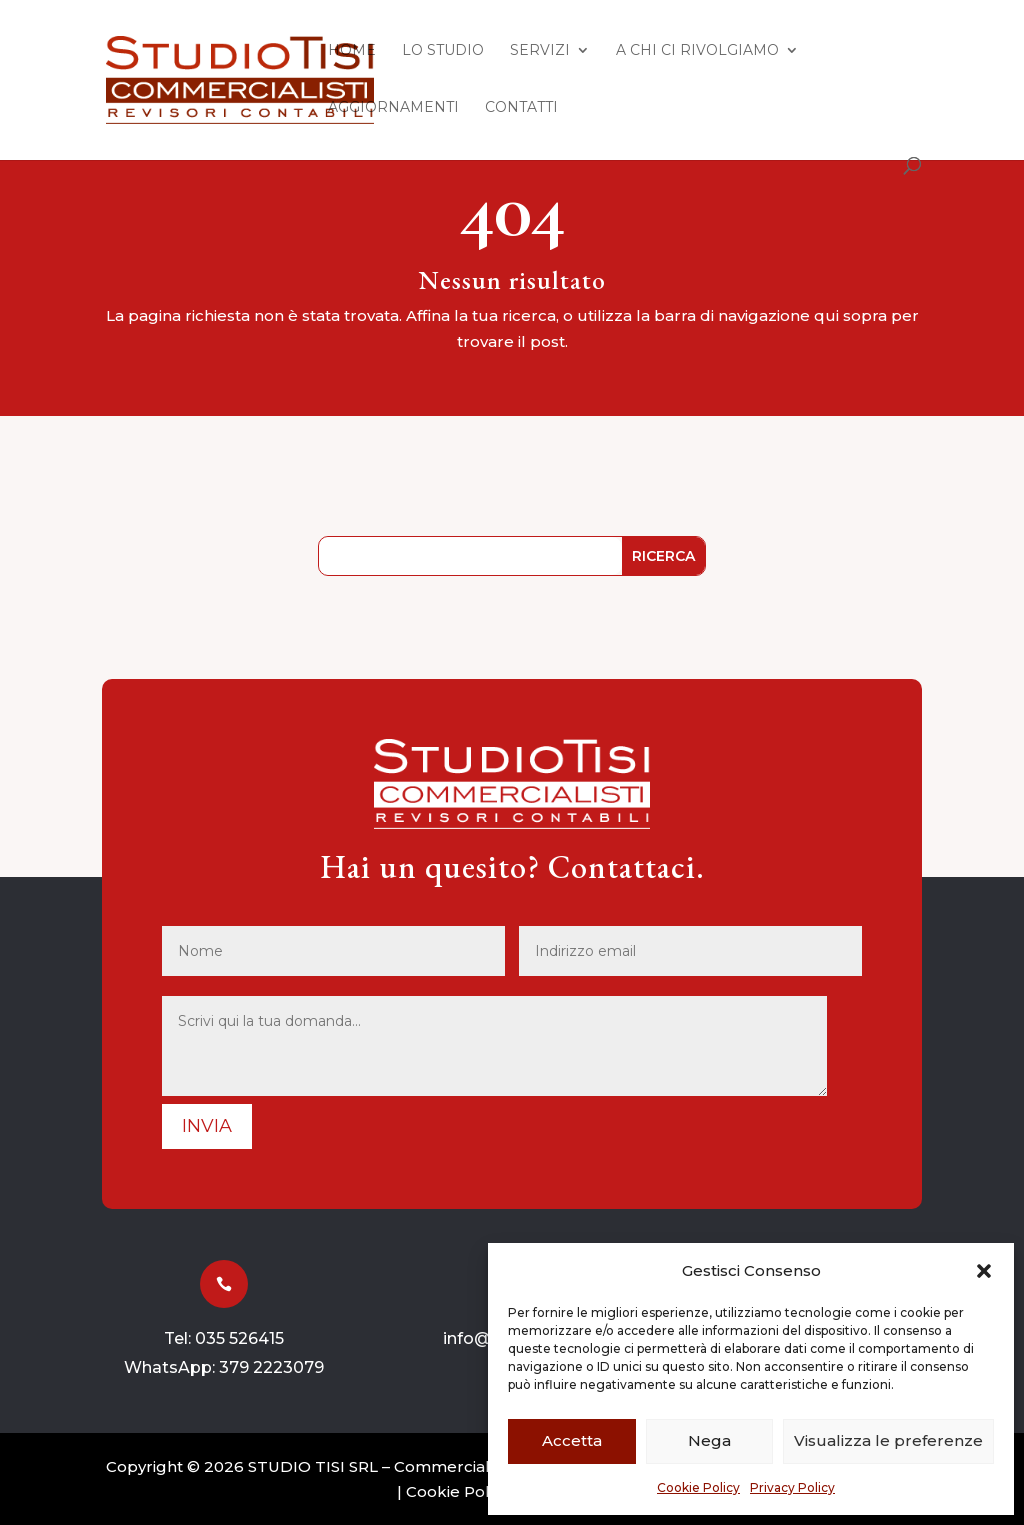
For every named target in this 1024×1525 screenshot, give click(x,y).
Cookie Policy (698, 1487)
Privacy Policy (792, 1487)
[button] (984, 1271)
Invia (207, 1126)
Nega (709, 1440)
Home (352, 51)
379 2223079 (271, 1367)
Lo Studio (443, 51)
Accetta (572, 1440)
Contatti (521, 108)
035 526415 (239, 1338)
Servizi (540, 51)
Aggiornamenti (393, 108)
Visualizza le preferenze (888, 1440)
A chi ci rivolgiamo (697, 51)
